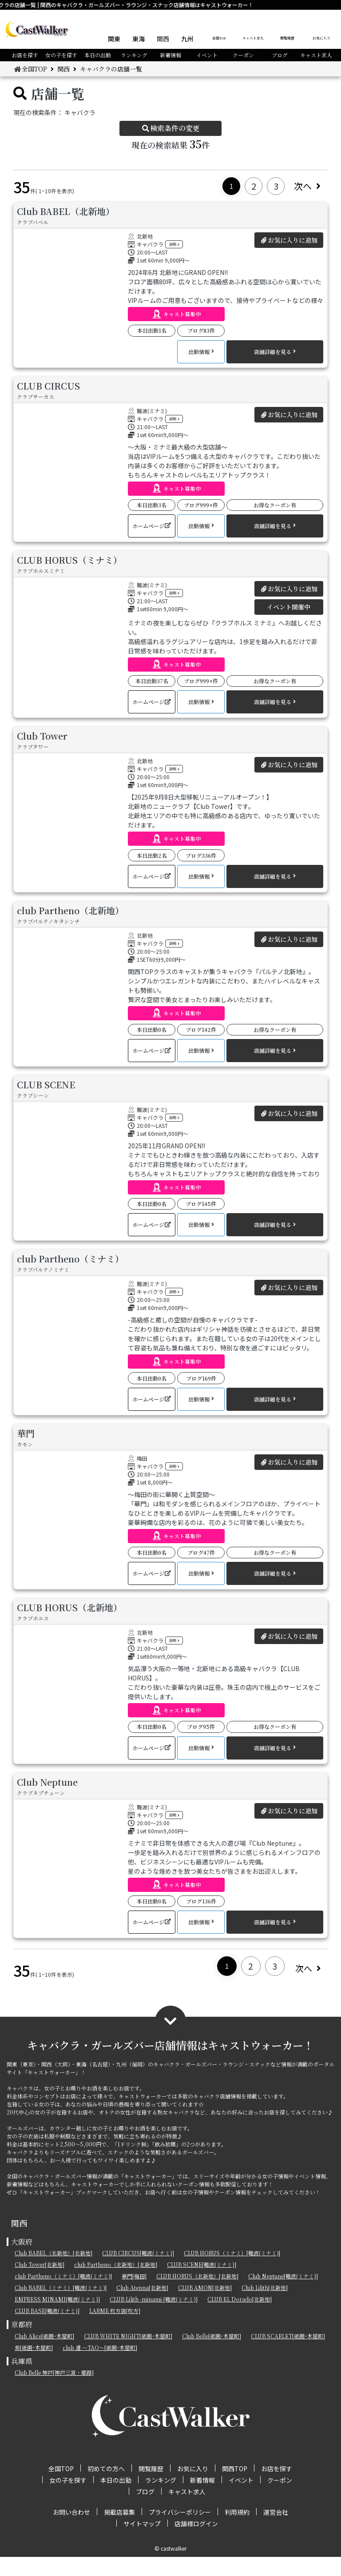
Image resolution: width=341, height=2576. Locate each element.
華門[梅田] (134, 2295)
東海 (138, 38)
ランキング (134, 55)
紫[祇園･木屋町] (34, 2366)
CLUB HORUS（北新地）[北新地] (197, 2295)
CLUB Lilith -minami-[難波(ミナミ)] (154, 2318)
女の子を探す (61, 55)
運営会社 (275, 2531)
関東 (114, 38)
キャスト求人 (253, 38)
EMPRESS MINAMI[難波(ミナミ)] (57, 2318)
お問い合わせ (71, 2531)
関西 (163, 38)
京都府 (21, 2343)
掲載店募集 (119, 2531)
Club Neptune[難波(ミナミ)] (283, 2295)
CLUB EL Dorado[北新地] (239, 2318)
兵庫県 (21, 2380)
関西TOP (234, 2487)
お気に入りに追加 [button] (289, 239)
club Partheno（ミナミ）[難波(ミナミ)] (63, 2295)
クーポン (243, 55)
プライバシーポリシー (180, 2531)
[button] (176, 314)
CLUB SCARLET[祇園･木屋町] (288, 2355)
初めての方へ (106, 2487)
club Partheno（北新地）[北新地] (115, 2283)
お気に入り (321, 38)
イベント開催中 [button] (288, 611)
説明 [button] (175, 244)
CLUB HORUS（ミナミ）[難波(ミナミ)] (232, 2272)
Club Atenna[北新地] (142, 2306)
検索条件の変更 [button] (170, 128)
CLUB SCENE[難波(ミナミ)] (201, 2283)
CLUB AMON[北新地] (205, 2306)
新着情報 (170, 55)
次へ (307, 185)
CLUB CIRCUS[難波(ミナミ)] (138, 2272)
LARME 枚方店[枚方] (114, 2329)
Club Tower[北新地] (39, 2283)
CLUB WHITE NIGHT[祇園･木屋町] (128, 2355)
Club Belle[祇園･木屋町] (211, 2355)
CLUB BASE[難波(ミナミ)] (47, 2329)
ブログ (280, 55)
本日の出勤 (97, 55)
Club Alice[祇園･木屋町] (44, 2355)
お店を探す (25, 55)
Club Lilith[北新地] (265, 2306)
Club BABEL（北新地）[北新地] (53, 2272)
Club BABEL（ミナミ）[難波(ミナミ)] (61, 2306)
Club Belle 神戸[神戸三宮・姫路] (54, 2391)
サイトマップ (142, 2542)
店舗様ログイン (196, 2542)
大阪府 (21, 2261)
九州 (187, 38)
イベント (207, 55)
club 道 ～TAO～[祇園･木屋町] (100, 2366)
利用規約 (237, 2531)
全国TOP (219, 38)
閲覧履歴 (287, 38)
